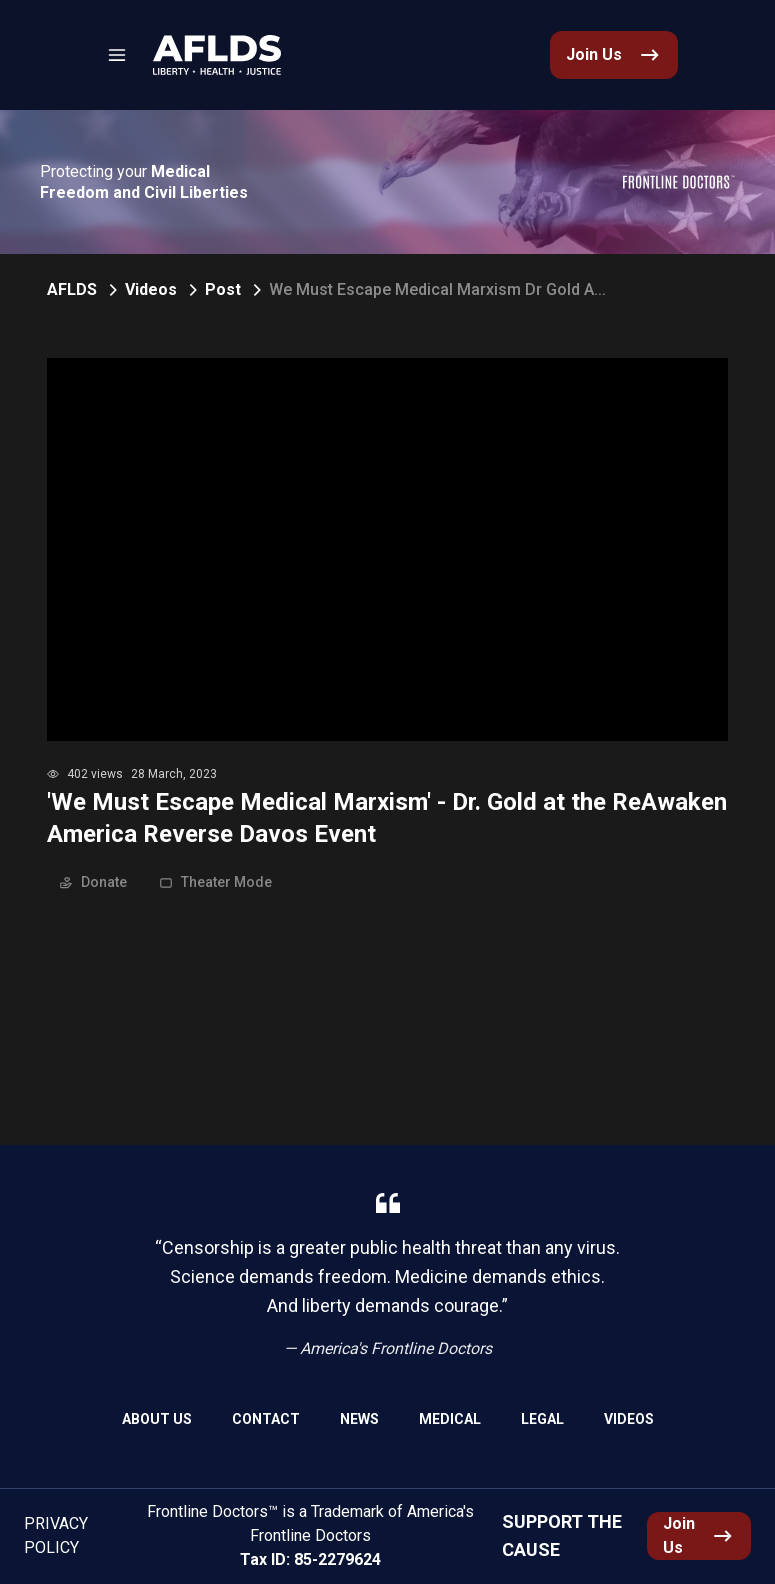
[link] (217, 55)
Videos (151, 289)
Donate (93, 882)
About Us (157, 1419)
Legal (542, 1419)
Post (223, 289)
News (359, 1419)
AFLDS (72, 289)
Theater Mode (215, 882)
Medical (450, 1419)
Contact (266, 1419)
